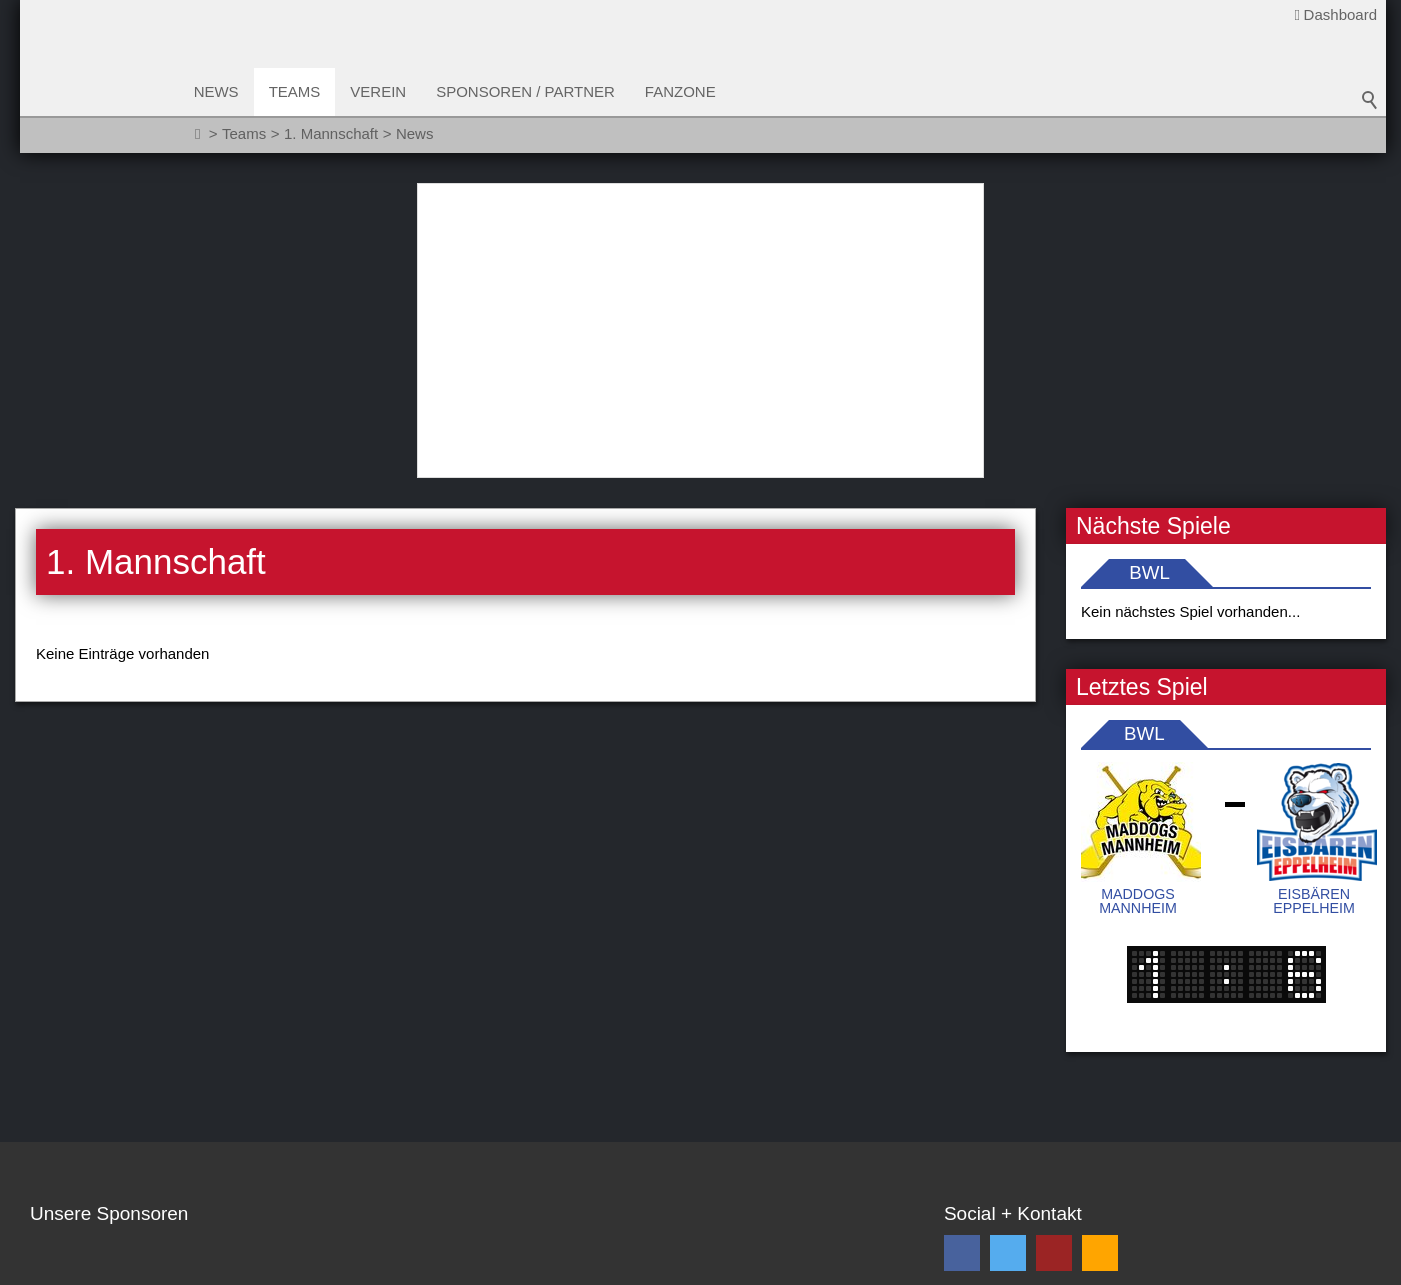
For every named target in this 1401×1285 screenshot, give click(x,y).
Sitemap (128, 1266)
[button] (962, 980)
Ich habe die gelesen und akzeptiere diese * (1147, 1140)
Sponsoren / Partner (527, 91)
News (217, 91)
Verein (380, 91)
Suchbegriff (1370, 100)
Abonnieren (1306, 1093)
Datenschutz (217, 1266)
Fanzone (681, 91)
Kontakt (55, 1266)
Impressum (316, 1266)
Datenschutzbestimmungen (1146, 1129)
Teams (296, 91)
